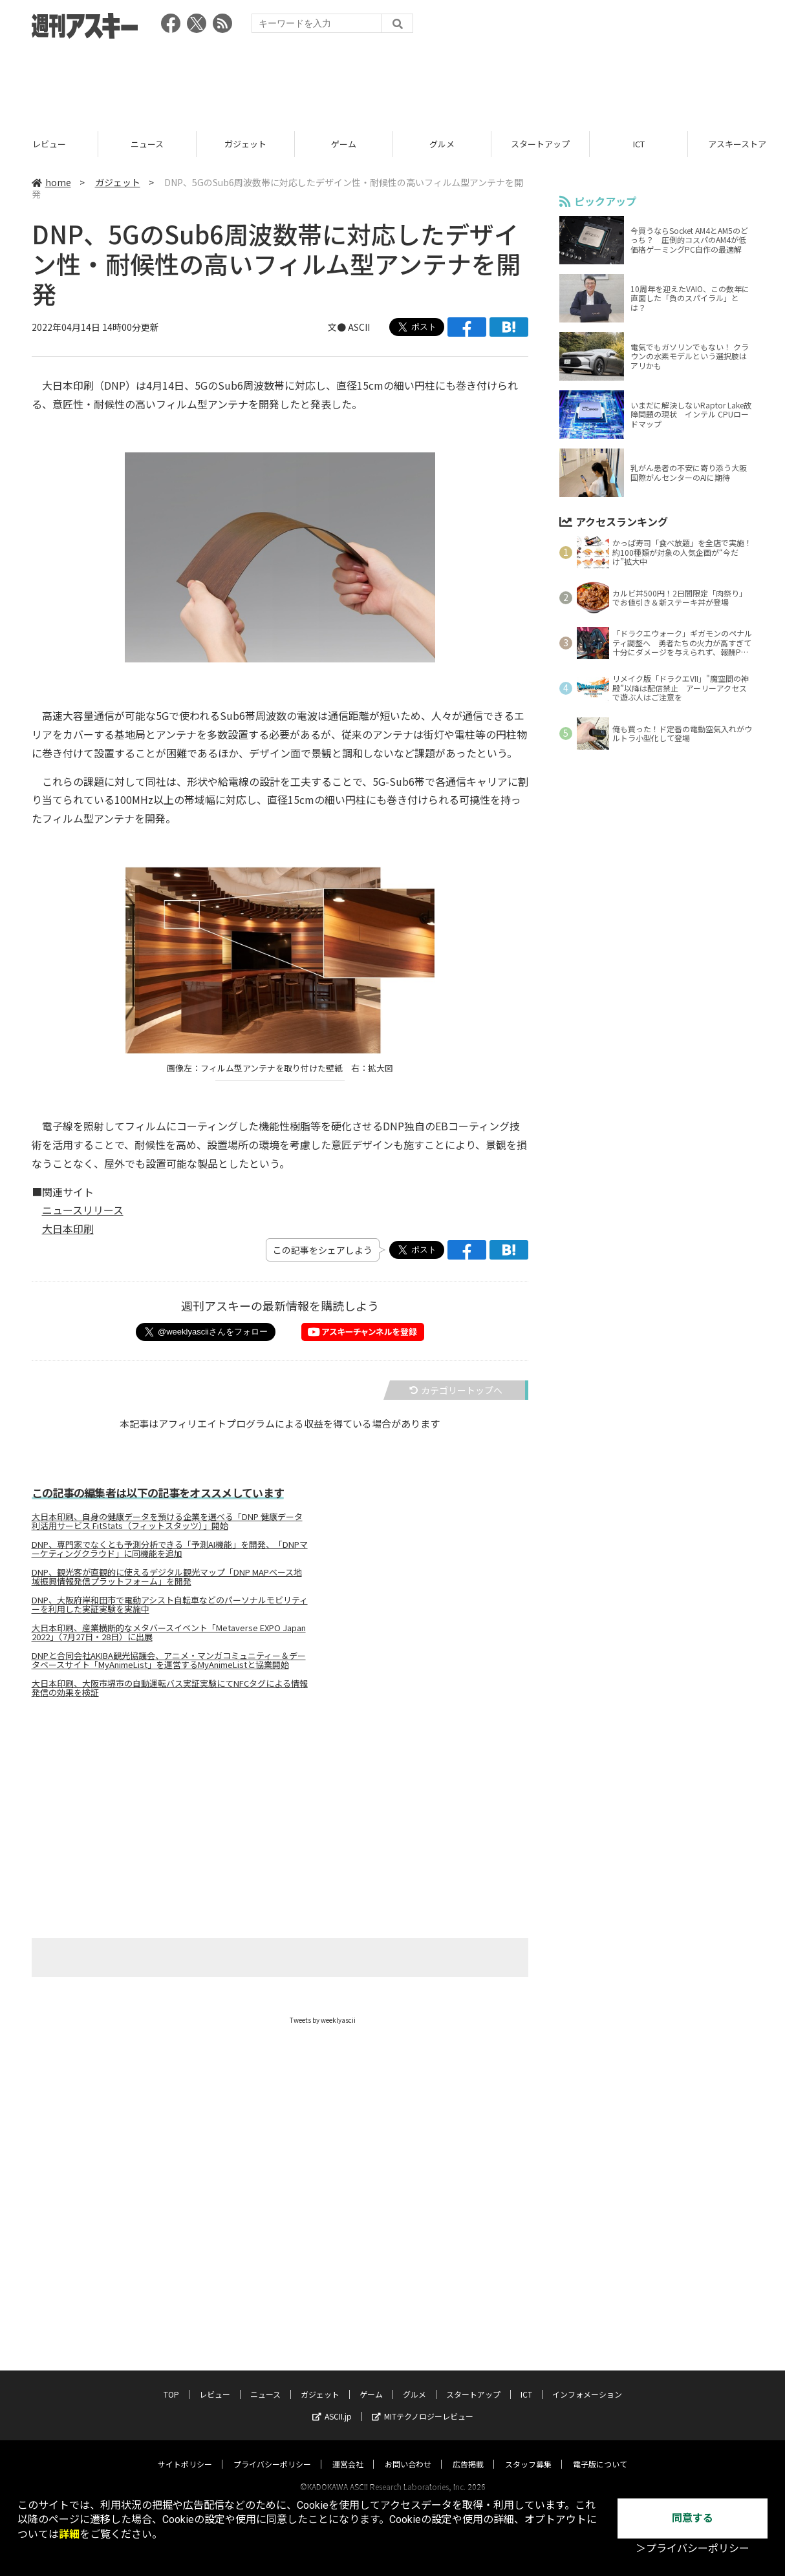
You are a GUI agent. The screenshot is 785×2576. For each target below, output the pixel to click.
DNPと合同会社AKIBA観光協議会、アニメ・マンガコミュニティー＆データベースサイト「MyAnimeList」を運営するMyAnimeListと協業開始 (169, 1660)
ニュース (245, 144)
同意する (692, 2518)
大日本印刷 (68, 1228)
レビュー (147, 144)
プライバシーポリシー (272, 2451)
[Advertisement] (392, 81)
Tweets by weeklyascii (323, 2020)
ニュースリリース (83, 1210)
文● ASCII (349, 327)
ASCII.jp (332, 2403)
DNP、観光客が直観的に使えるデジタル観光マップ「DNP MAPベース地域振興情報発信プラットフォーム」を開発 (167, 1577)
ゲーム (442, 144)
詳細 (69, 2534)
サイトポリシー (185, 2451)
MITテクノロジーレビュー (422, 2403)
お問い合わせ (408, 2451)
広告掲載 (468, 2451)
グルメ (540, 144)
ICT (526, 2381)
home (51, 182)
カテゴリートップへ (455, 1390)
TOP (49, 144)
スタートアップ (638, 144)
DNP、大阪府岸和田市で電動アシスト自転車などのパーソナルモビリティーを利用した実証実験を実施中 (170, 1605)
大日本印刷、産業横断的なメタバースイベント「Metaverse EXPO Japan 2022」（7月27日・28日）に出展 (169, 1632)
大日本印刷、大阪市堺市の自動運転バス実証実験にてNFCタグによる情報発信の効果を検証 (170, 1688)
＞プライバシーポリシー (692, 2548)
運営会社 (347, 2451)
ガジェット (344, 144)
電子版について (600, 2451)
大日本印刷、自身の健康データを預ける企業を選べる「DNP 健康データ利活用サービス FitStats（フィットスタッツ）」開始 (167, 1521)
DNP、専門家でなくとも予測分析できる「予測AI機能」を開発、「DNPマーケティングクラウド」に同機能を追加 (170, 1549)
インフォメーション (587, 2381)
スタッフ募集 (528, 2451)
